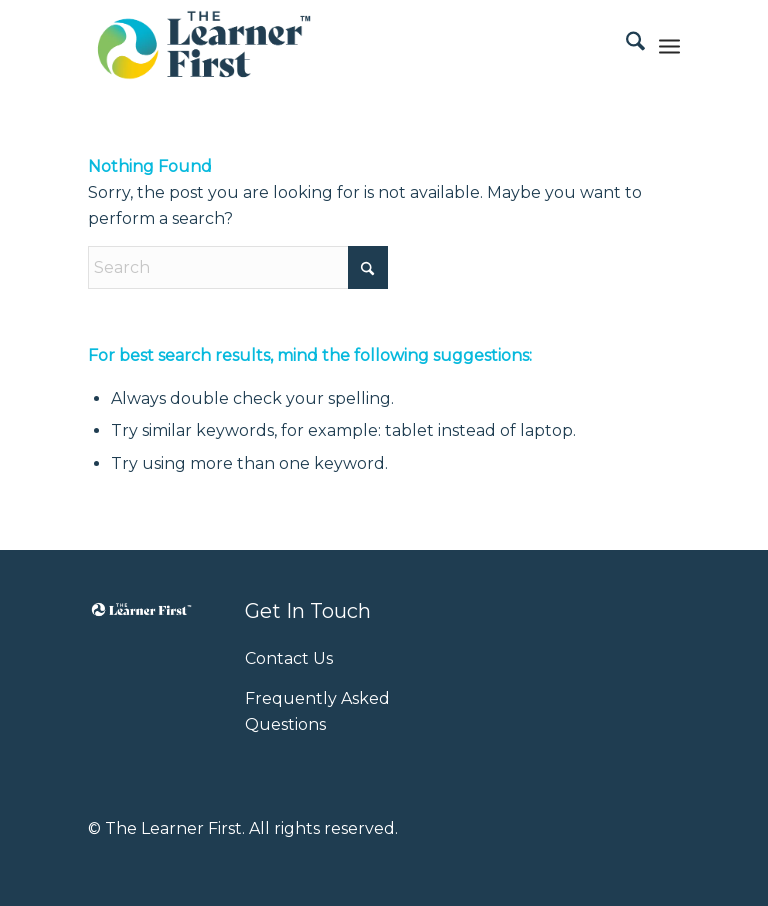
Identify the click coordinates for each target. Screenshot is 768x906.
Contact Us (289, 658)
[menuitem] (625, 45)
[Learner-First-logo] (204, 45)
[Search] (625, 45)
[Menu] (669, 45)
